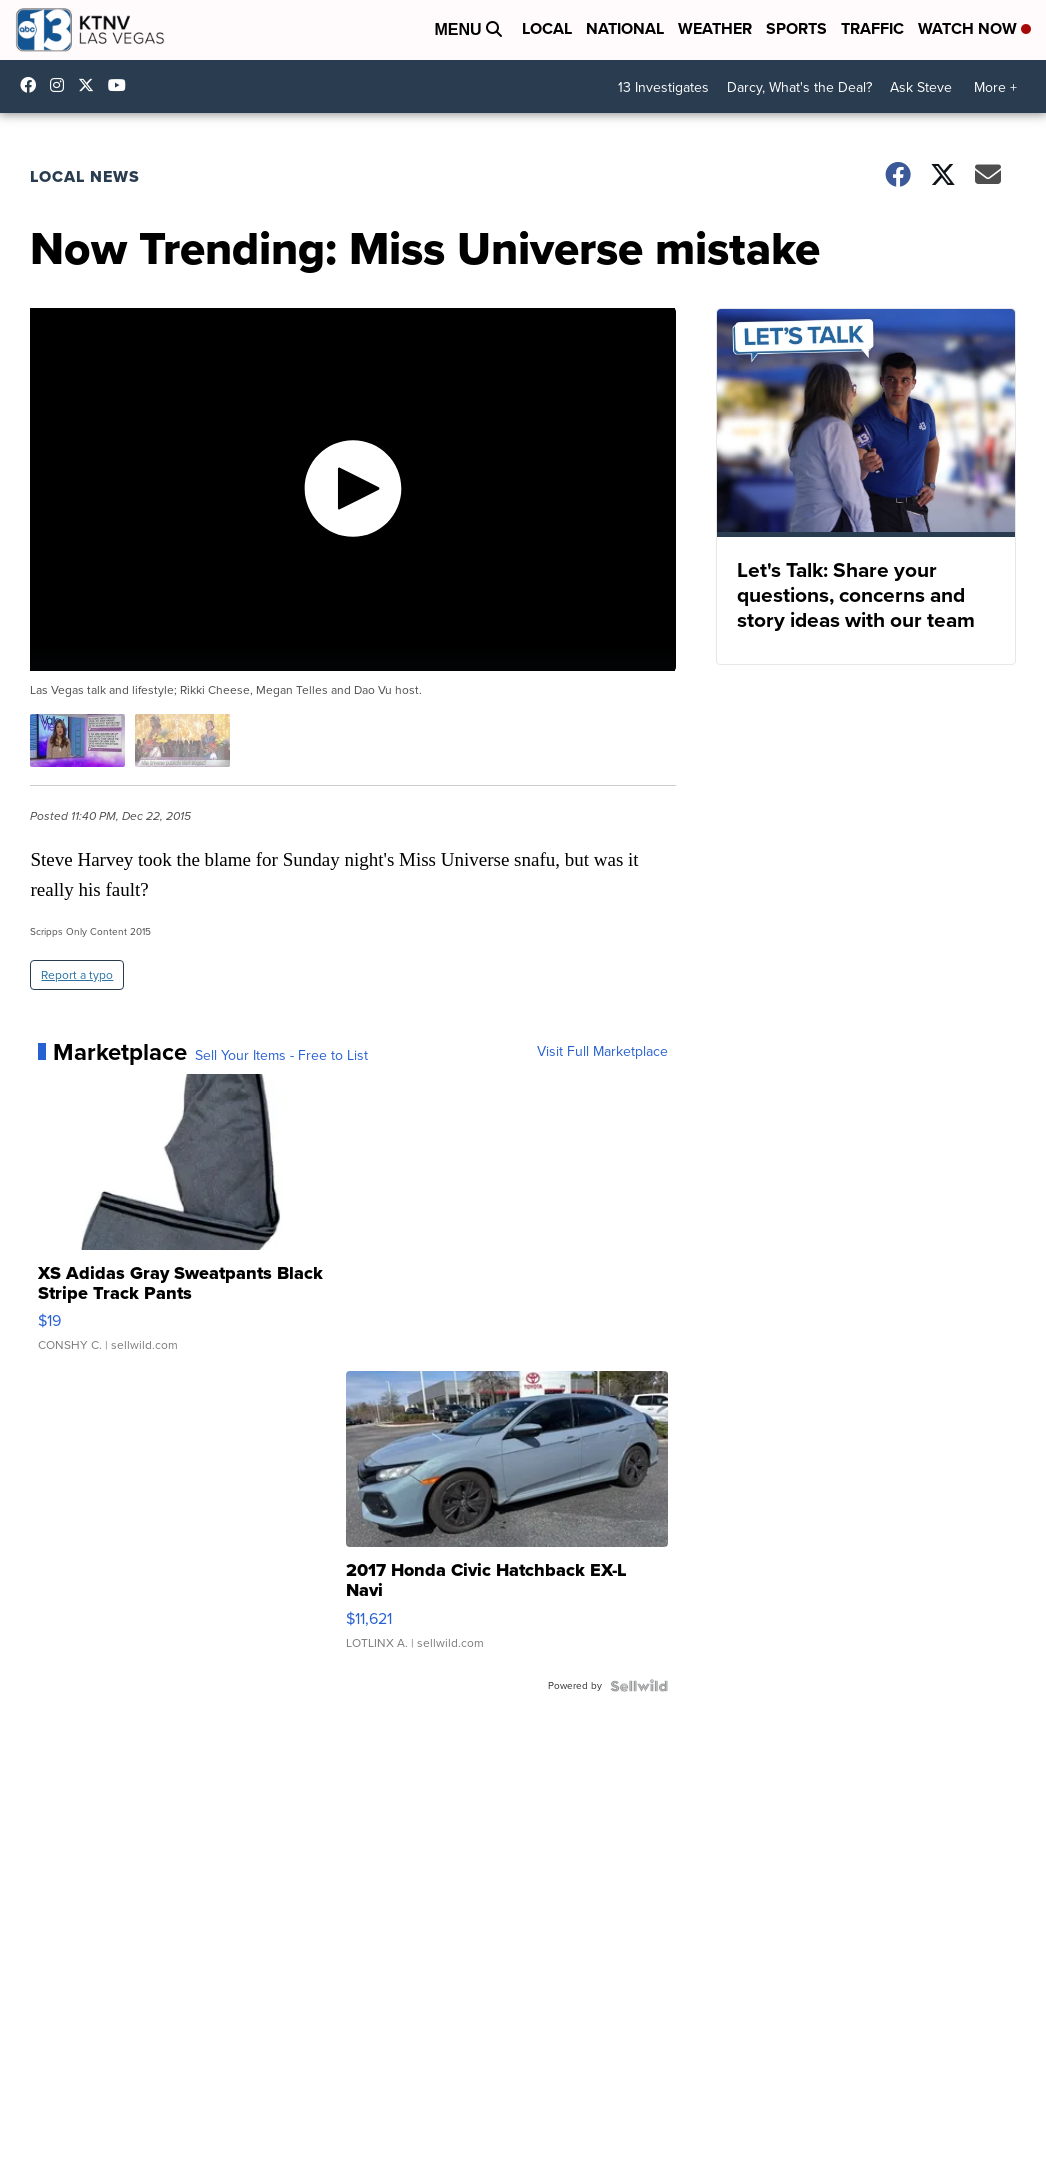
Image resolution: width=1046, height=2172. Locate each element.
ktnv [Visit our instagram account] (62, 85)
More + (995, 87)
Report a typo (77, 975)
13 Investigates (663, 87)
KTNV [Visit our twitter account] (91, 85)
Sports (796, 28)
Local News (85, 176)
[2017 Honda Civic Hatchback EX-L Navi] (507, 1520)
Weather (715, 28)
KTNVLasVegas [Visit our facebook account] (33, 85)
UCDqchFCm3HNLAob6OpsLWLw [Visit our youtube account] (122, 85)
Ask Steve (921, 87)
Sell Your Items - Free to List (281, 1056)
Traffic (872, 28)
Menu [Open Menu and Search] (468, 29)
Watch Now (974, 28)
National (625, 28)
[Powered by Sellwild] (639, 1686)
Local (547, 28)
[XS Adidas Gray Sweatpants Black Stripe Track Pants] (199, 1223)
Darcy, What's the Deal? (799, 87)
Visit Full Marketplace (602, 1052)
